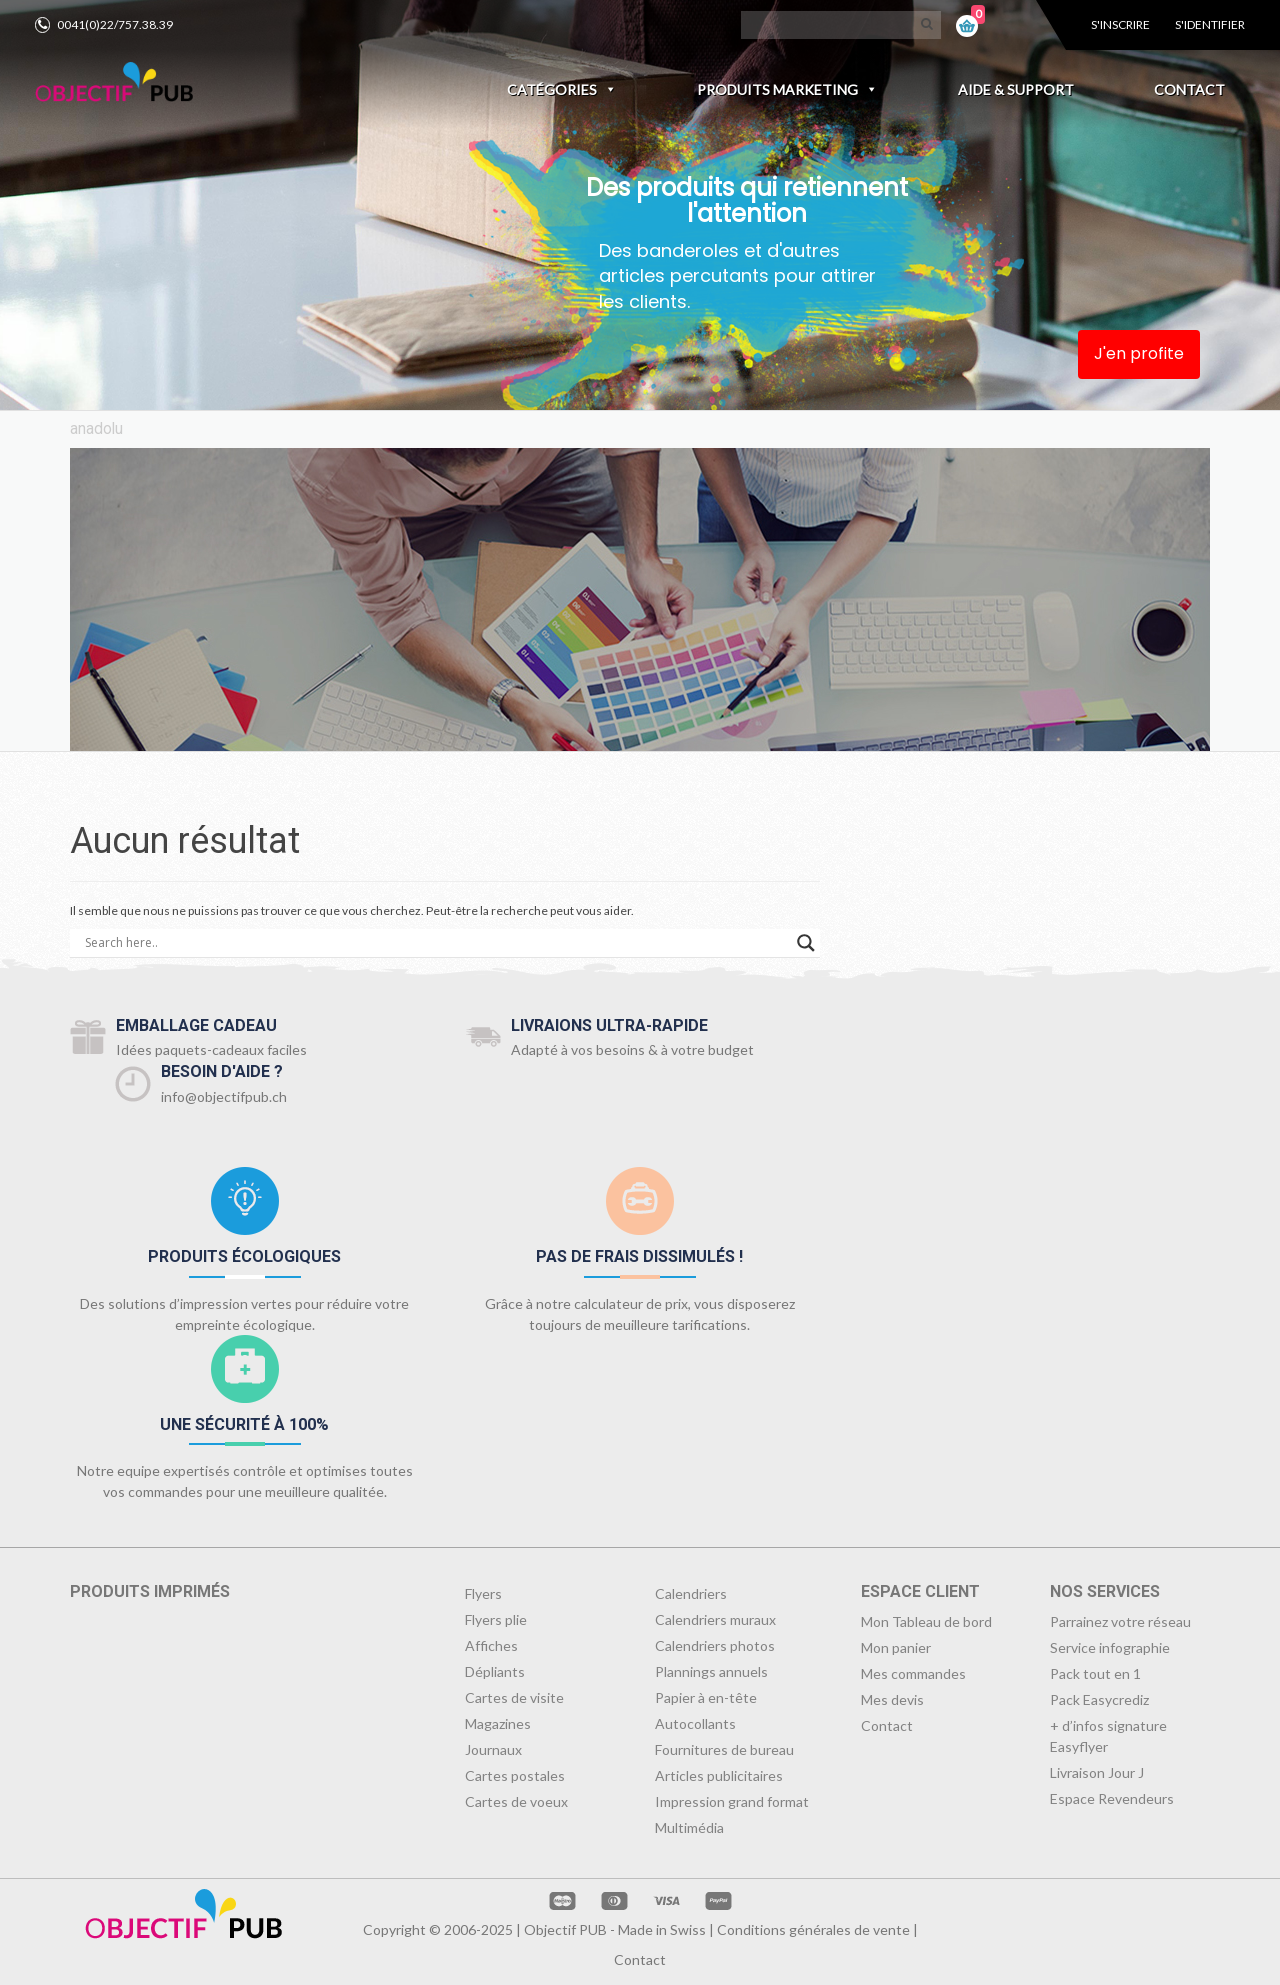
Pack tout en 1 (1095, 1673)
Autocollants (695, 1723)
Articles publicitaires (719, 1775)
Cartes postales (515, 1775)
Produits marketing (787, 89)
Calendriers (691, 1593)
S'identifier (1210, 24)
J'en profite (1139, 353)
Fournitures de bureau (724, 1749)
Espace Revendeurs (1112, 1798)
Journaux (493, 1749)
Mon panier (896, 1647)
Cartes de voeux (516, 1801)
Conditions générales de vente (813, 1929)
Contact (1189, 89)
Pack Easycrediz (1099, 1699)
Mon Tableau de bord (926, 1621)
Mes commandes (913, 1673)
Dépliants (495, 1671)
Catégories (562, 89)
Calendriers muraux (715, 1619)
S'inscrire (1120, 24)
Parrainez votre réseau (1120, 1621)
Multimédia (689, 1827)
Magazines (498, 1723)
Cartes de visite (514, 1697)
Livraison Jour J (1097, 1772)
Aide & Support (1016, 89)
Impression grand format (732, 1801)
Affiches (491, 1645)
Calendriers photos (715, 1645)
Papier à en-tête (706, 1697)
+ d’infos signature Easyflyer (1108, 1736)
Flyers (483, 1593)
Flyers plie (496, 1619)
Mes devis (892, 1699)
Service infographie (1110, 1647)
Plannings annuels (711, 1671)
